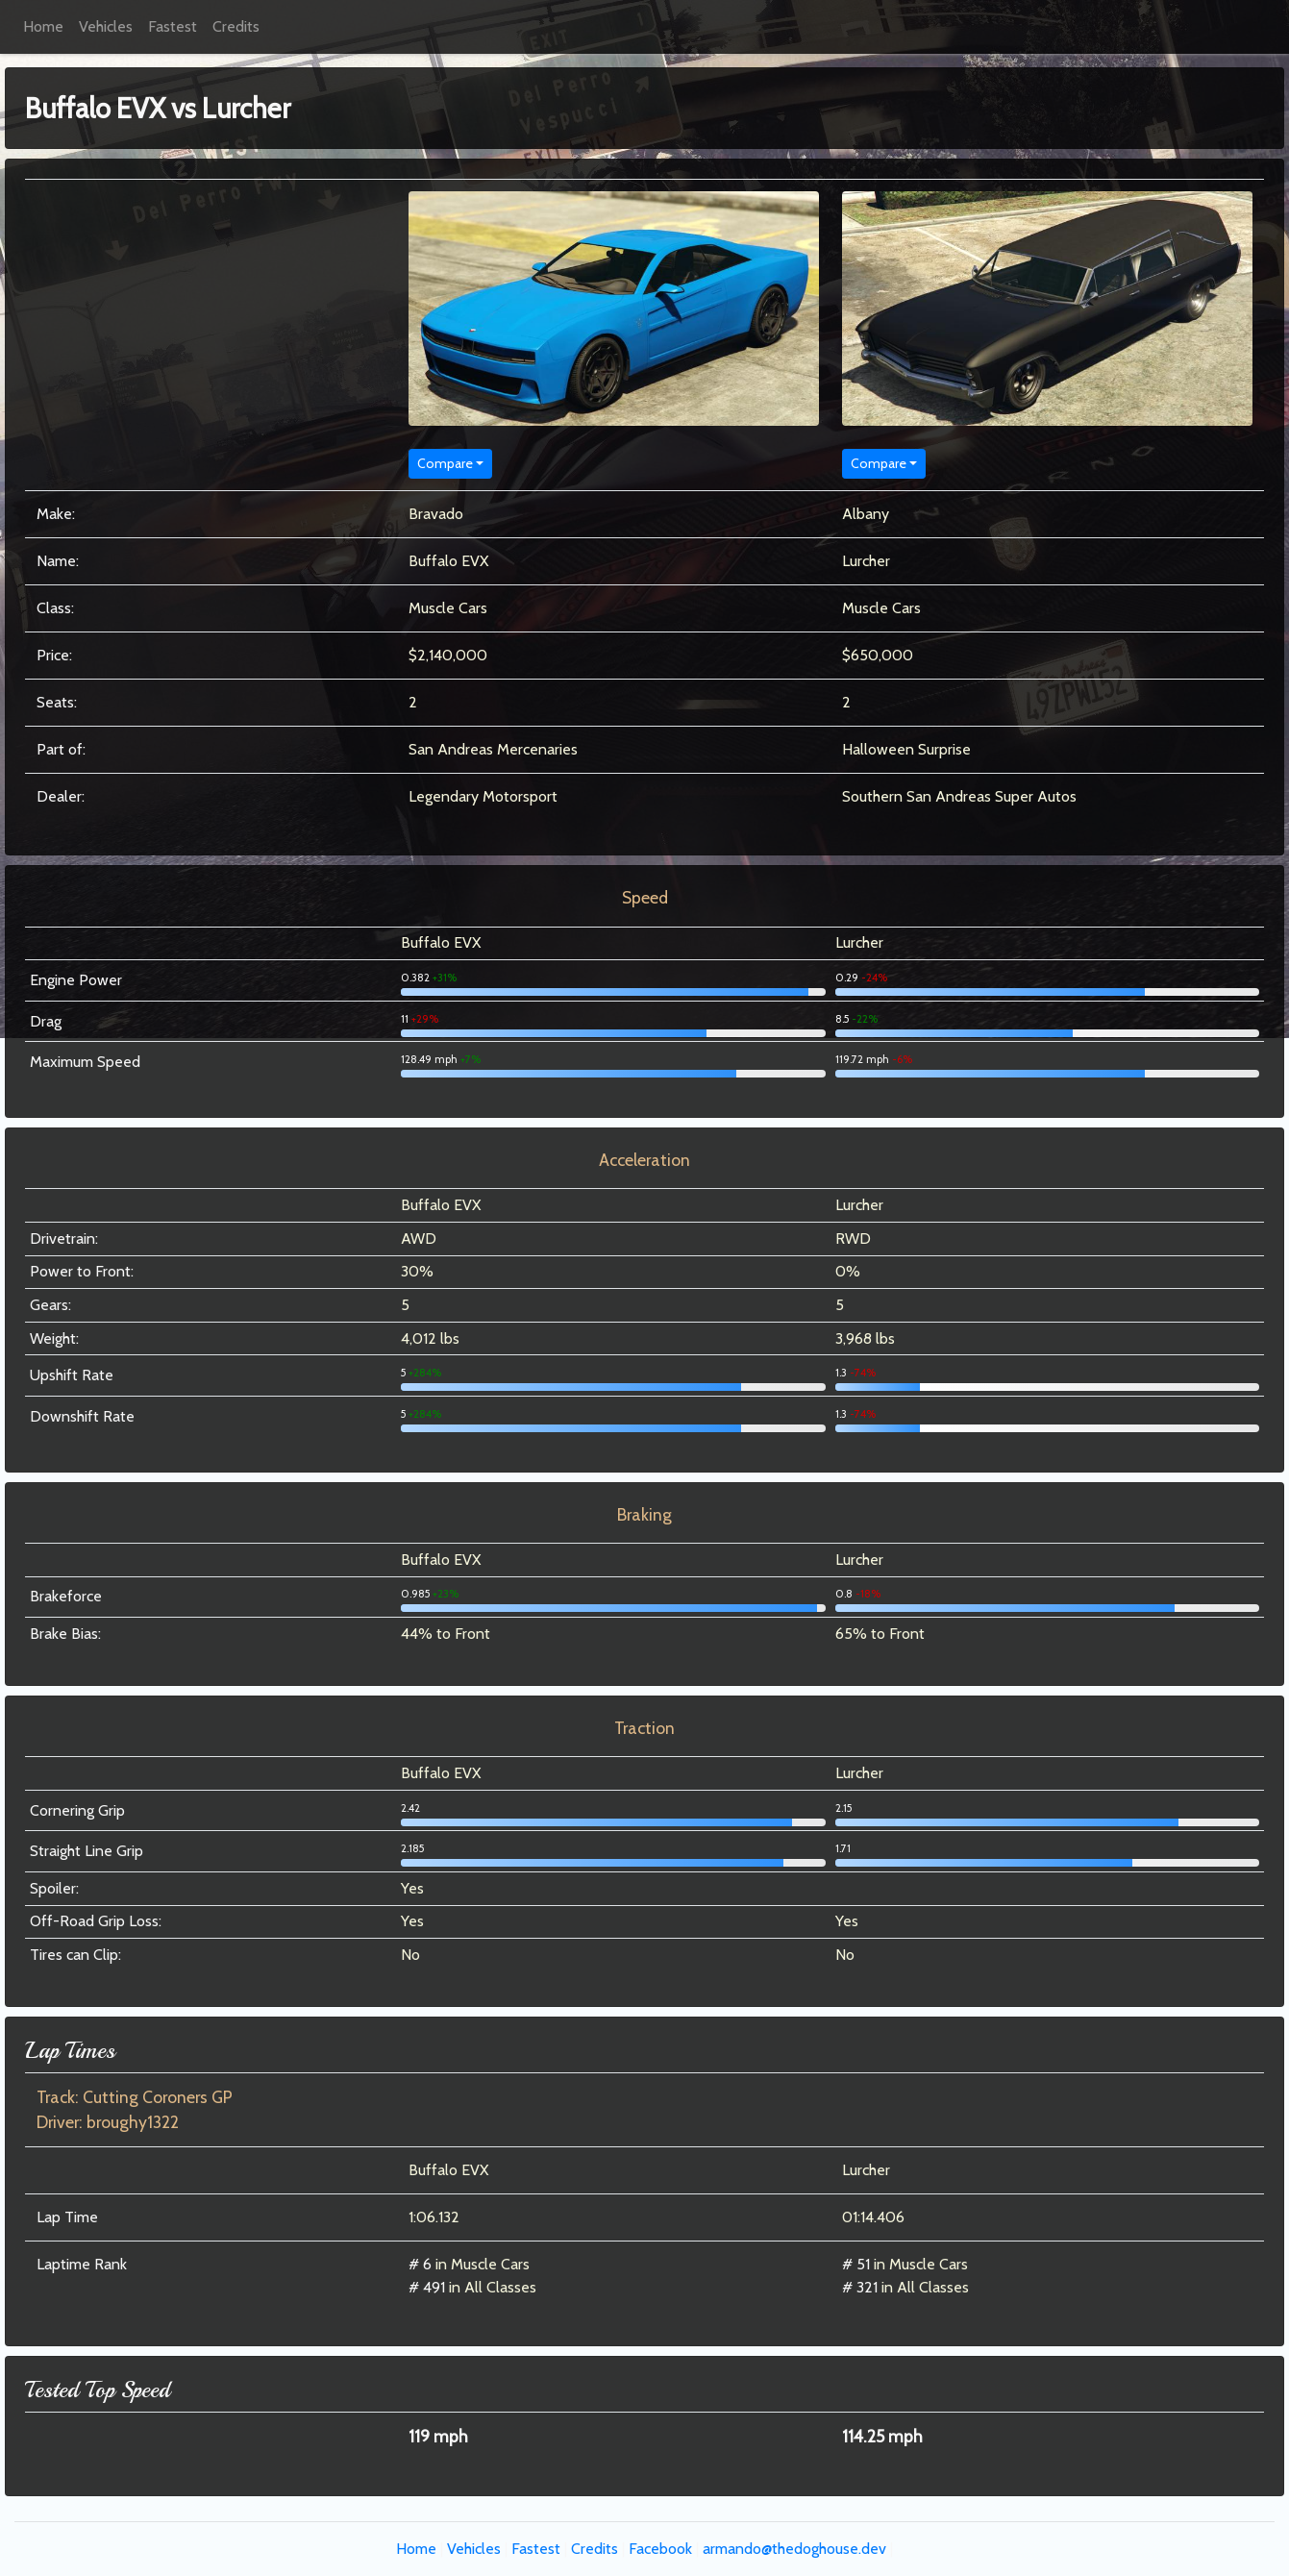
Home (43, 26)
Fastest (172, 26)
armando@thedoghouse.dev (794, 2548)
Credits (236, 26)
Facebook (660, 2548)
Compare (445, 463)
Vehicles (106, 26)
